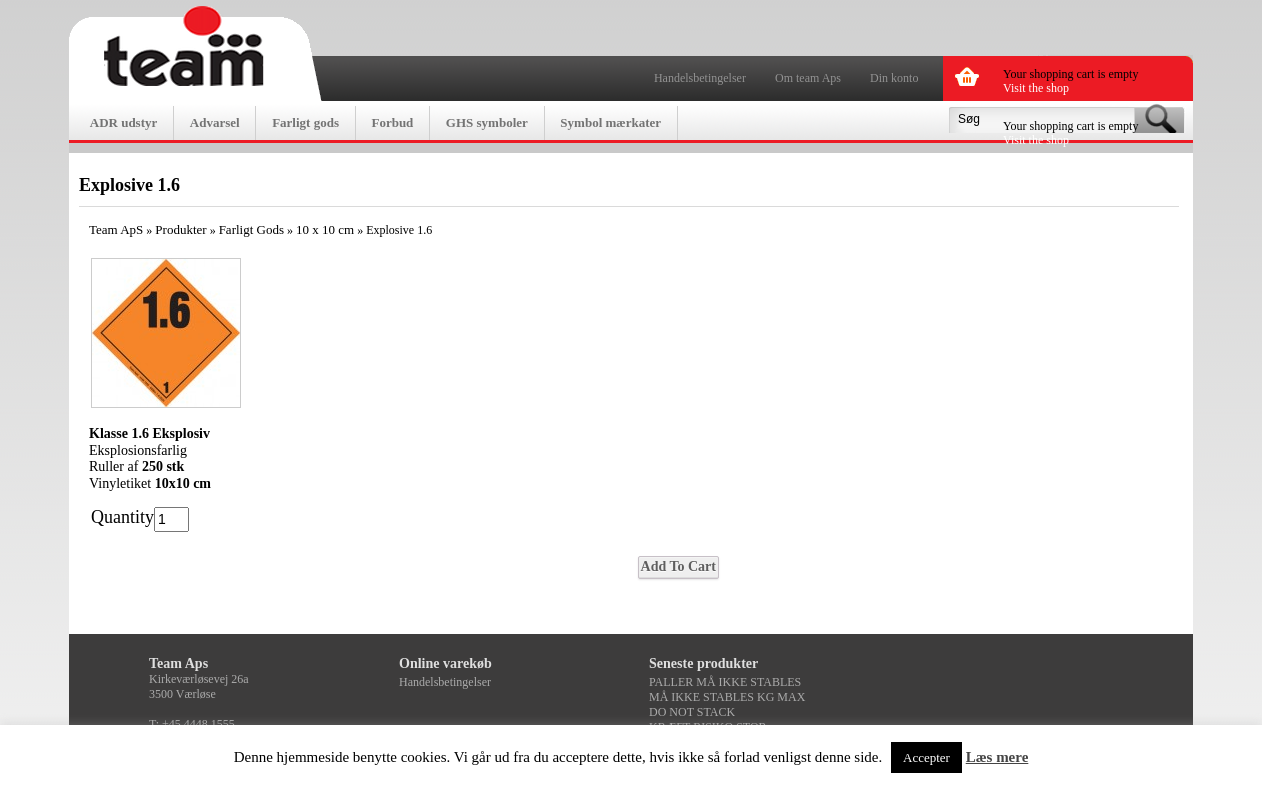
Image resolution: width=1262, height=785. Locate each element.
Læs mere (997, 757)
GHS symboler (487, 122)
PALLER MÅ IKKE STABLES (725, 682)
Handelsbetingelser (700, 78)
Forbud (392, 122)
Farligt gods (305, 122)
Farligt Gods (251, 229)
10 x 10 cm (325, 229)
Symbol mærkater (610, 122)
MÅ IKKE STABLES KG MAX (727, 697)
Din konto (894, 78)
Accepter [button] (926, 757)
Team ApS (116, 229)
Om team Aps (808, 78)
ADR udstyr (124, 122)
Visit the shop (1036, 88)
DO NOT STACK (692, 712)
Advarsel (215, 122)
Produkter (180, 229)
